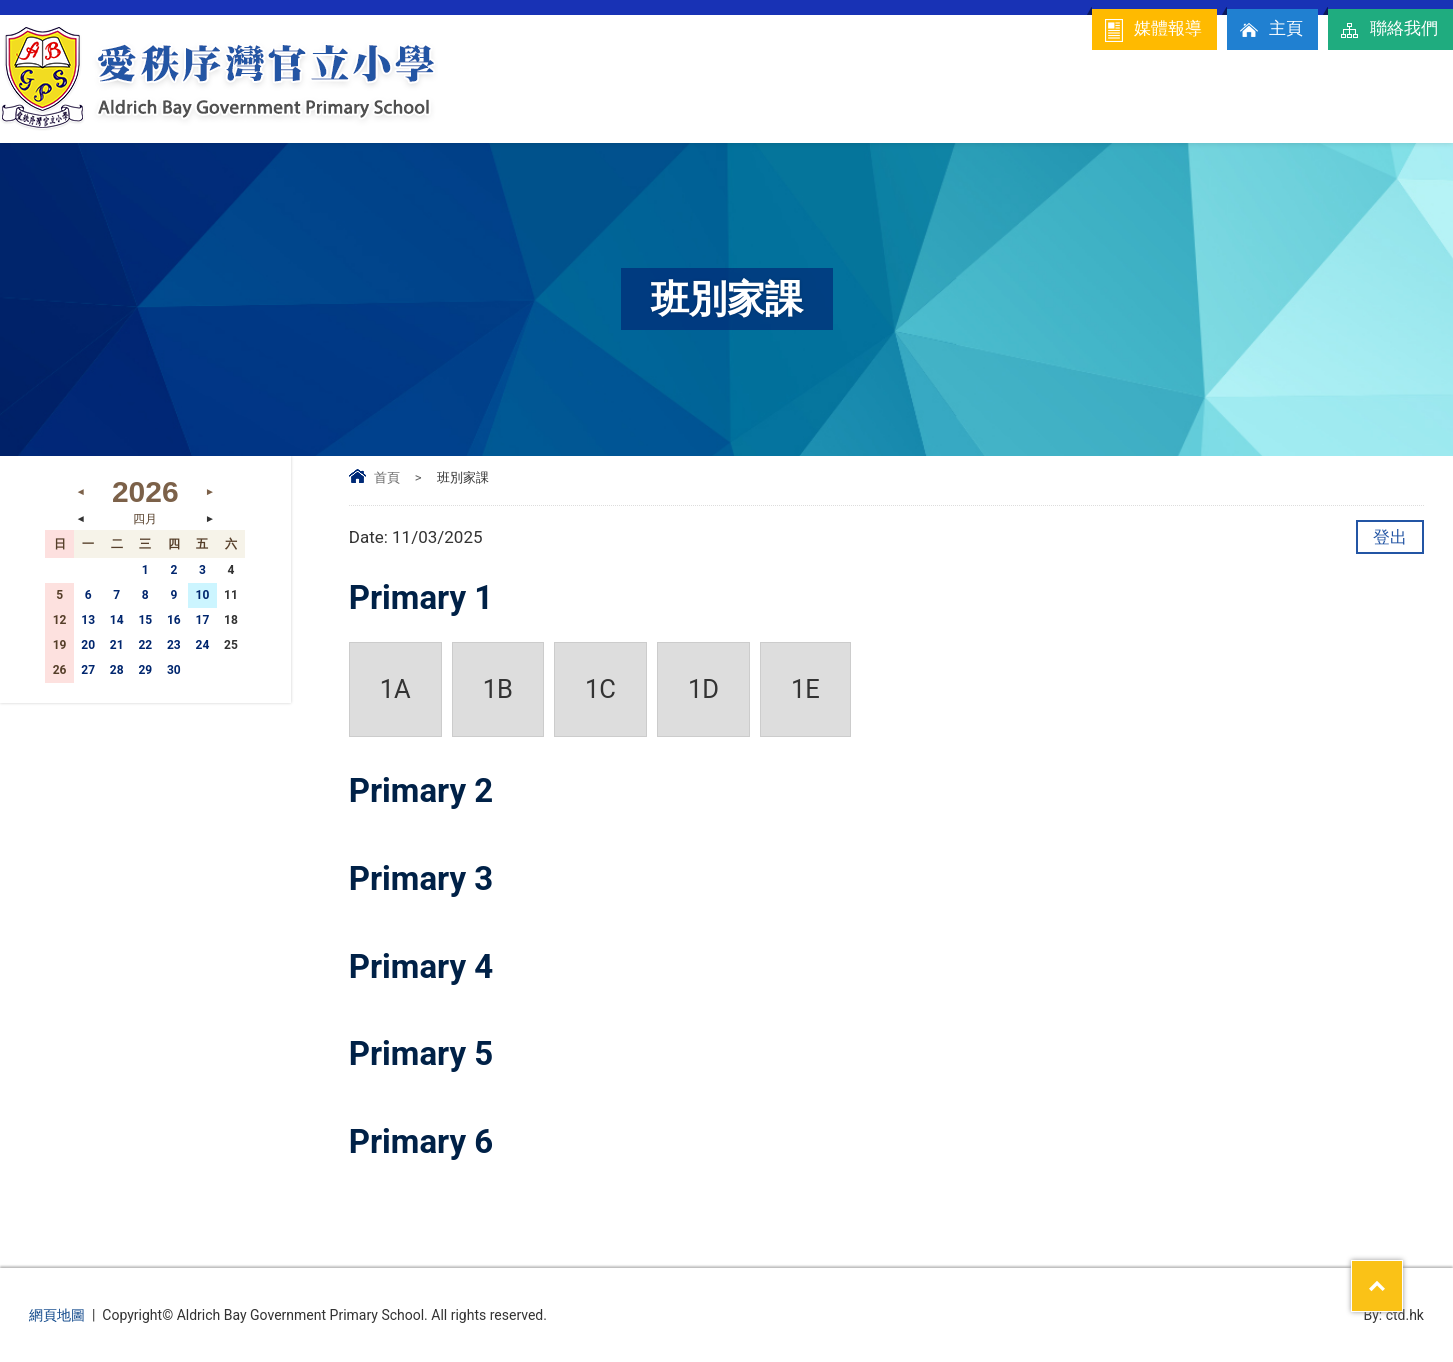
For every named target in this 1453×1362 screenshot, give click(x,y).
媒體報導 (1152, 30)
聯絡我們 (1388, 30)
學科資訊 (1166, 105)
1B (498, 689)
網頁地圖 (57, 1315)
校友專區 (1395, 113)
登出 (1390, 537)
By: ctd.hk (1393, 1315)
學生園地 (1046, 105)
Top (1402, 1273)
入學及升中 (1282, 105)
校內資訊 (806, 105)
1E (805, 689)
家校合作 (926, 105)
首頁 (387, 477)
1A (395, 689)
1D (703, 689)
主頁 (1270, 30)
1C (600, 689)
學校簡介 (566, 105)
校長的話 (676, 113)
